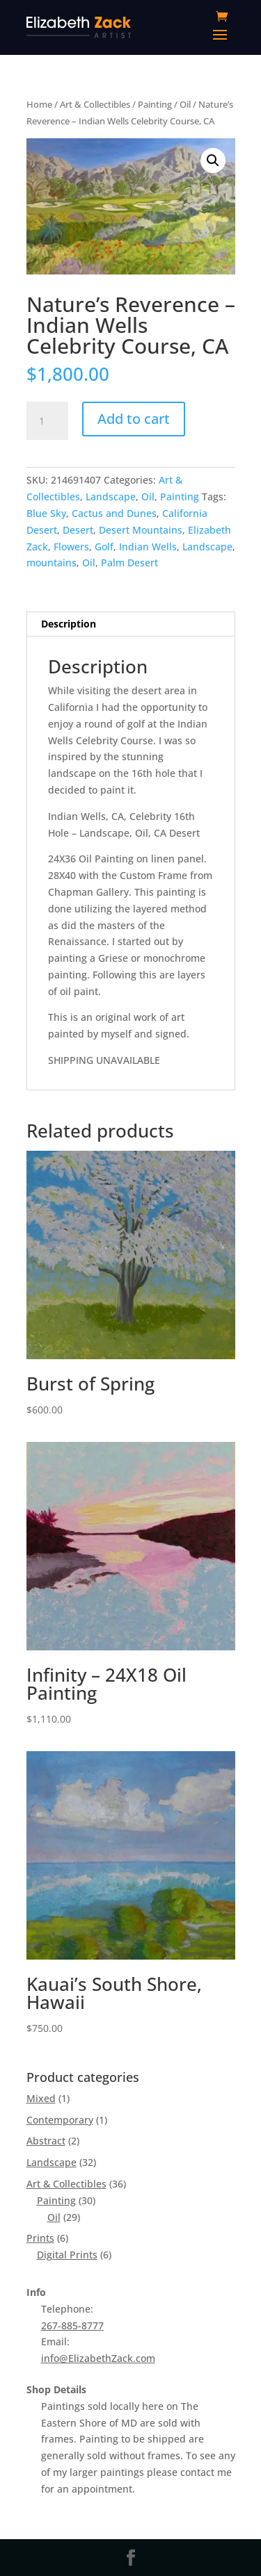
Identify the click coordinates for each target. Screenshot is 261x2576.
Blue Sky (46, 513)
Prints (40, 2238)
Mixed (41, 2098)
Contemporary (59, 2119)
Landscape (111, 496)
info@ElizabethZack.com (98, 2358)
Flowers (71, 546)
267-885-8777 (72, 2325)
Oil (185, 104)
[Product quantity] (47, 421)
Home (39, 104)
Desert (78, 529)
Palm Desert (129, 562)
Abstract (45, 2140)
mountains (51, 562)
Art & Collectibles (95, 104)
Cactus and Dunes (114, 513)
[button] (213, 160)
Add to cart (133, 418)
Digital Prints (67, 2254)
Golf (104, 546)
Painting (155, 104)
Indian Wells (148, 546)
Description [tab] (68, 623)
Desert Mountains (140, 529)
